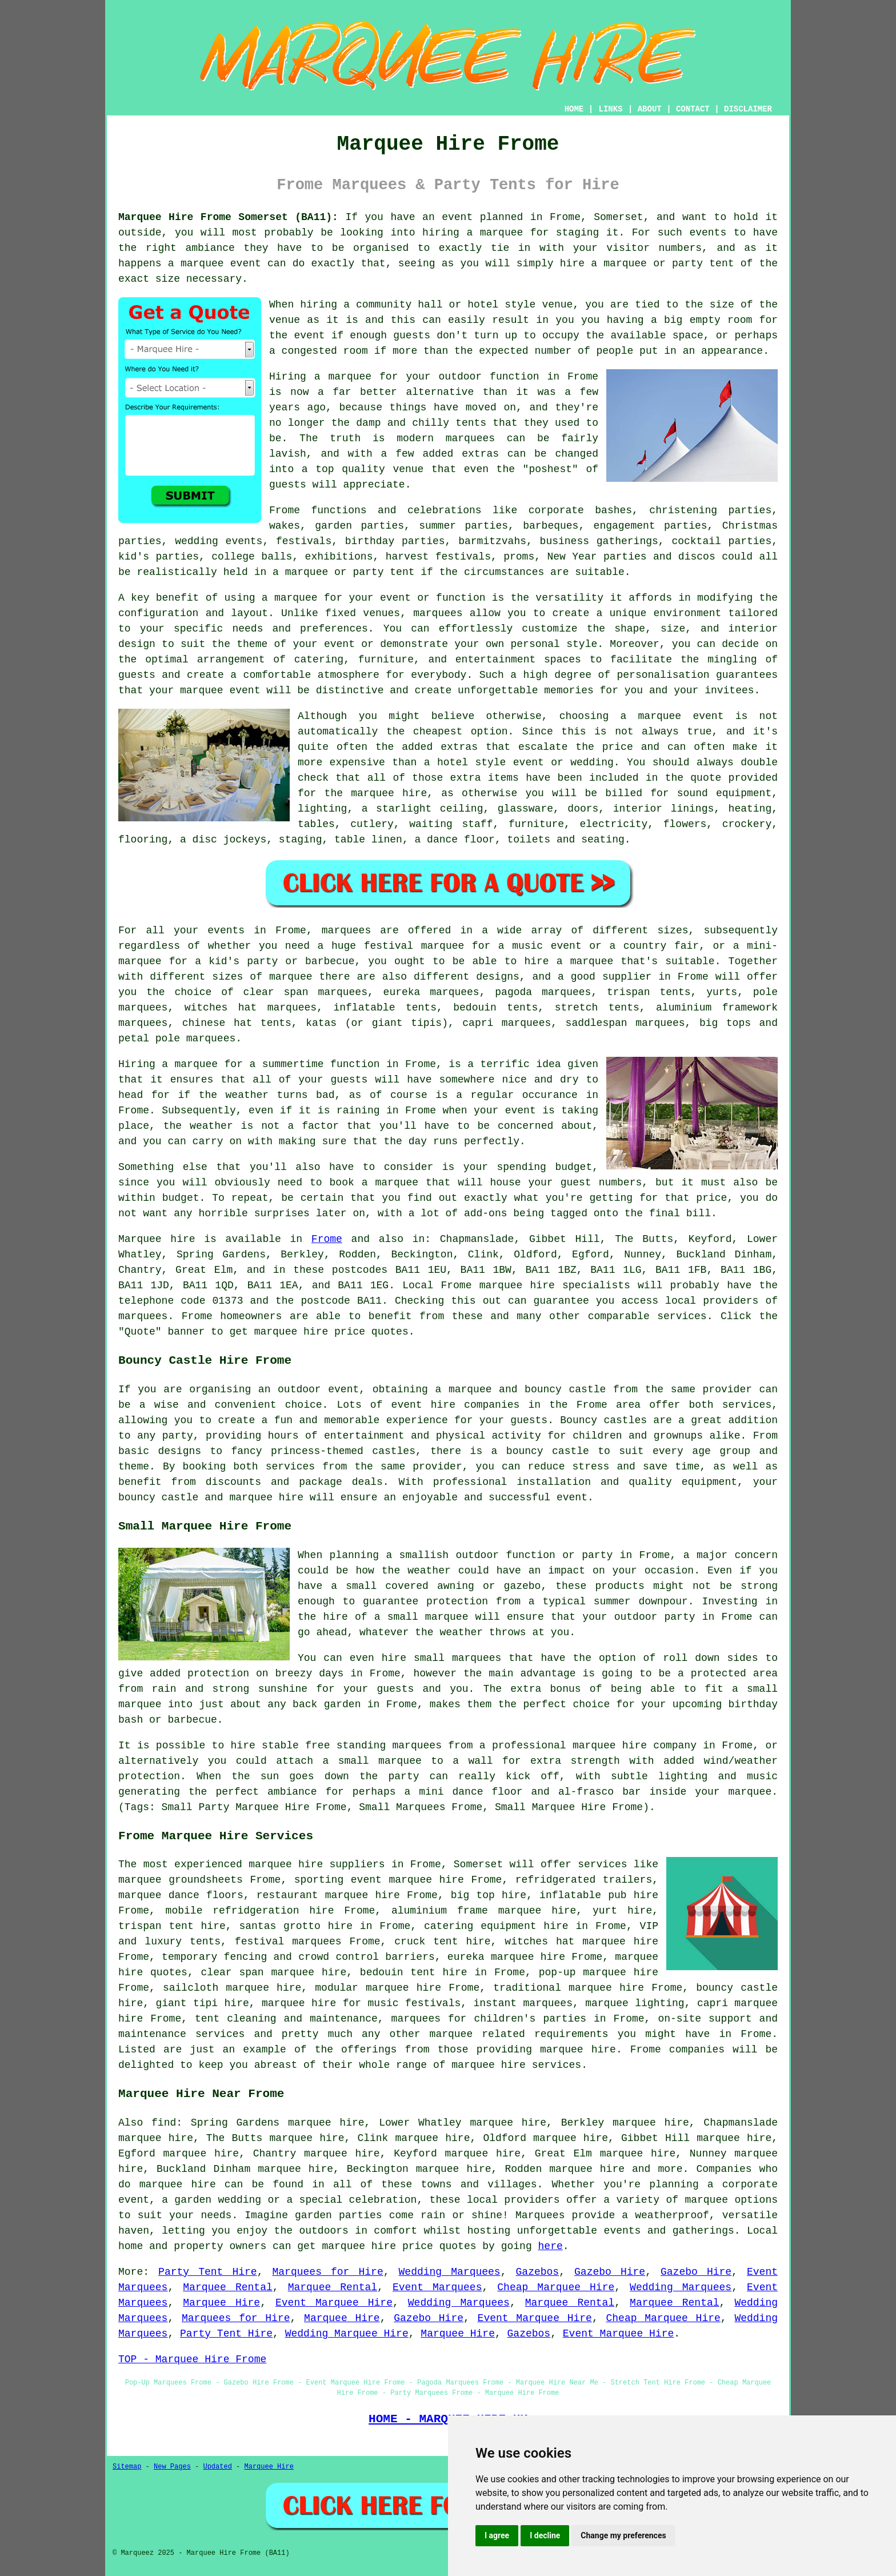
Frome (326, 1239)
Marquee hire (156, 1239)
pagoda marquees (543, 992)
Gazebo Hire (609, 2272)
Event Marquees (437, 2287)
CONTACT (693, 109)
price (711, 1198)
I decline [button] (545, 2535)
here (550, 2246)
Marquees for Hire (328, 2272)
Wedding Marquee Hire (347, 2333)
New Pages (172, 2467)
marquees (142, 1316)
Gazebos (537, 2272)
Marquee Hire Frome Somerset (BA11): (228, 217)
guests (348, 1079)
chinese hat (217, 1023)
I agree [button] (497, 2535)
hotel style (471, 762)
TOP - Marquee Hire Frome (192, 2359)
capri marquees (506, 1023)
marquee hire (517, 1285)
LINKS (610, 109)
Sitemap (127, 2467)
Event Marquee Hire (334, 2303)
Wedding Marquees (450, 2272)
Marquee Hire (221, 2303)
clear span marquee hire (274, 1972)
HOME (574, 109)
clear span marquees (305, 992)
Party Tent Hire (207, 2272)
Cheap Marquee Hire (555, 2287)
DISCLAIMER (748, 109)
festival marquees (288, 1941)
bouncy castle (565, 1389)
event (309, 335)
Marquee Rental (227, 2287)
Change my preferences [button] (623, 2535)
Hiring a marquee (168, 1064)
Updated (217, 2467)
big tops (725, 1023)
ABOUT (650, 109)
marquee (202, 263)
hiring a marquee (472, 232)
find (163, 2122)
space (688, 335)
